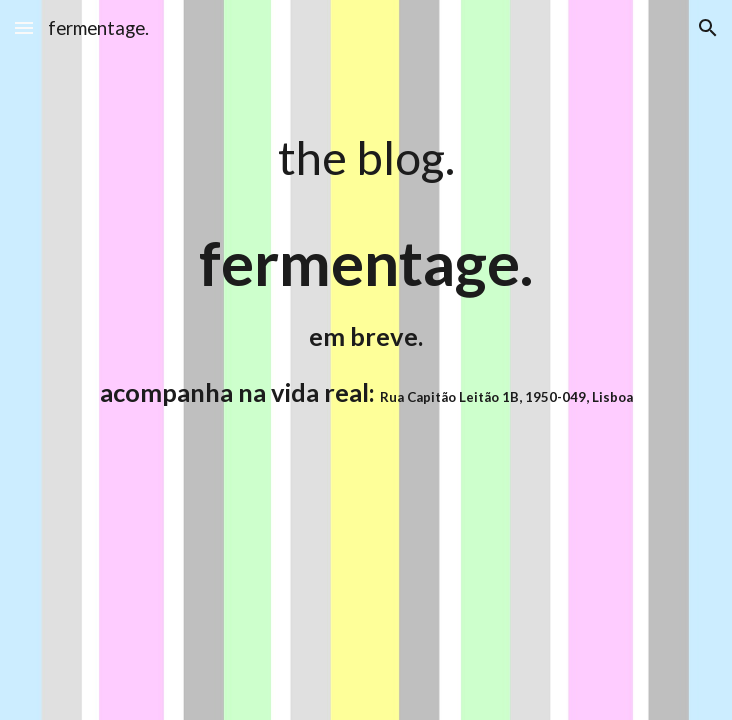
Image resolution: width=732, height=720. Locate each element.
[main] (366, 157)
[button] (24, 27)
